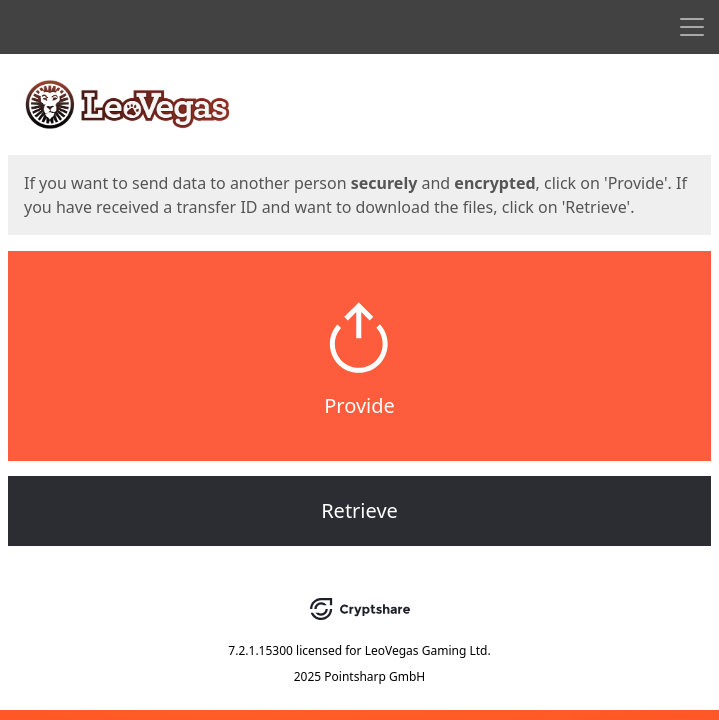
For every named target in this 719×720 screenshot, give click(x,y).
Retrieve (359, 510)
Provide (359, 405)
